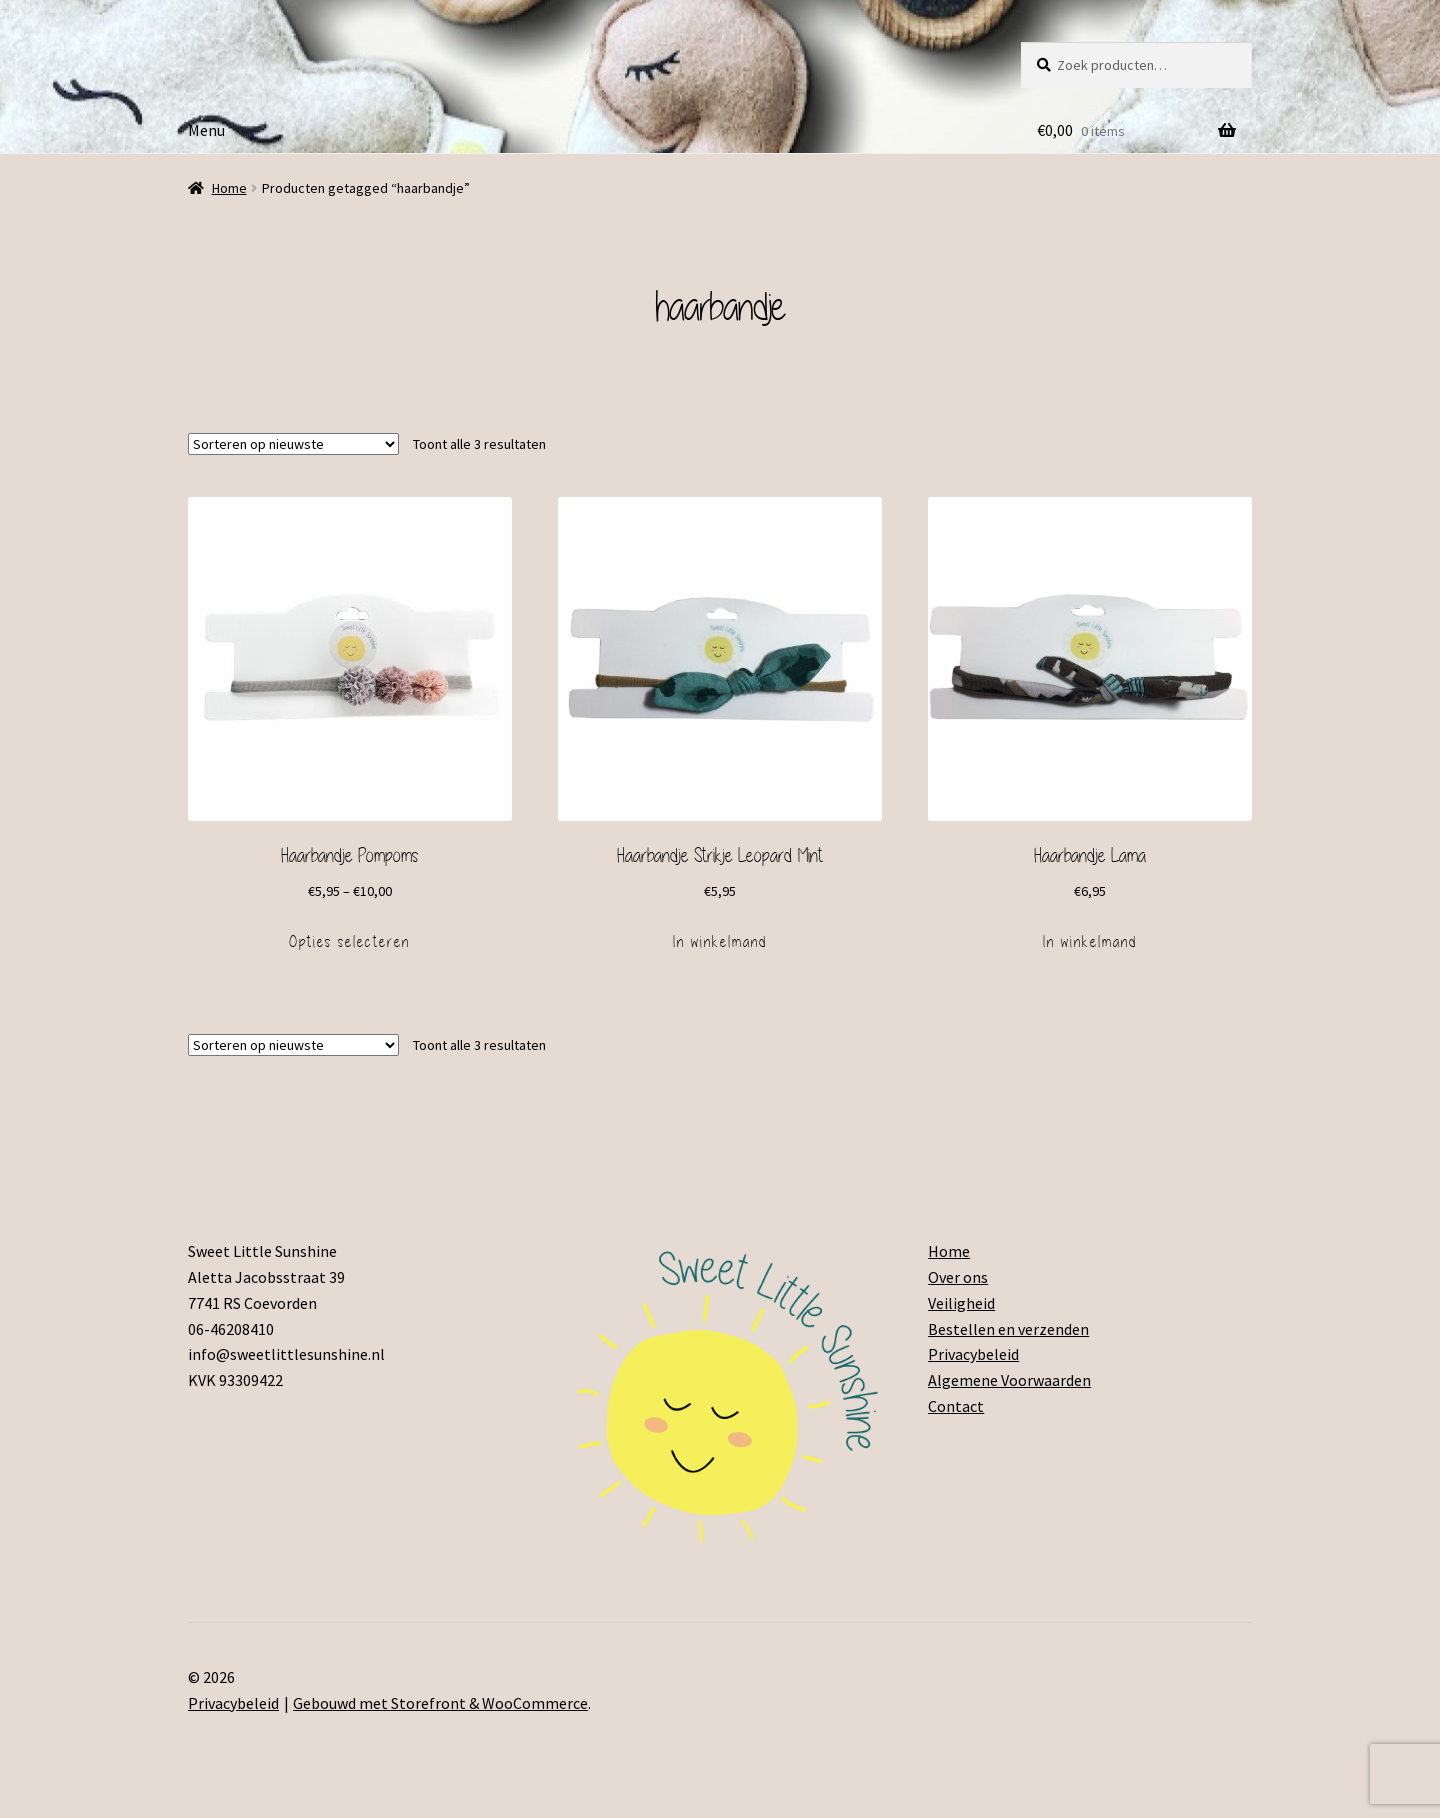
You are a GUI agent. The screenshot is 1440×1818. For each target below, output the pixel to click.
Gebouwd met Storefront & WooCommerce (440, 1703)
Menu (206, 130)
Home (229, 188)
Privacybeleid (973, 1354)
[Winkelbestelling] (293, 444)
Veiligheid (961, 1303)
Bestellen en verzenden (1008, 1329)
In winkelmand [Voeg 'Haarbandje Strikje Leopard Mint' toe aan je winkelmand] (720, 942)
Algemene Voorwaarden (1009, 1380)
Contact (956, 1406)
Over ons (958, 1277)
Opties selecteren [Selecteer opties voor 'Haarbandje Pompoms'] (349, 942)
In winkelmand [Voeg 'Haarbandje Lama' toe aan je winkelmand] (1090, 942)
